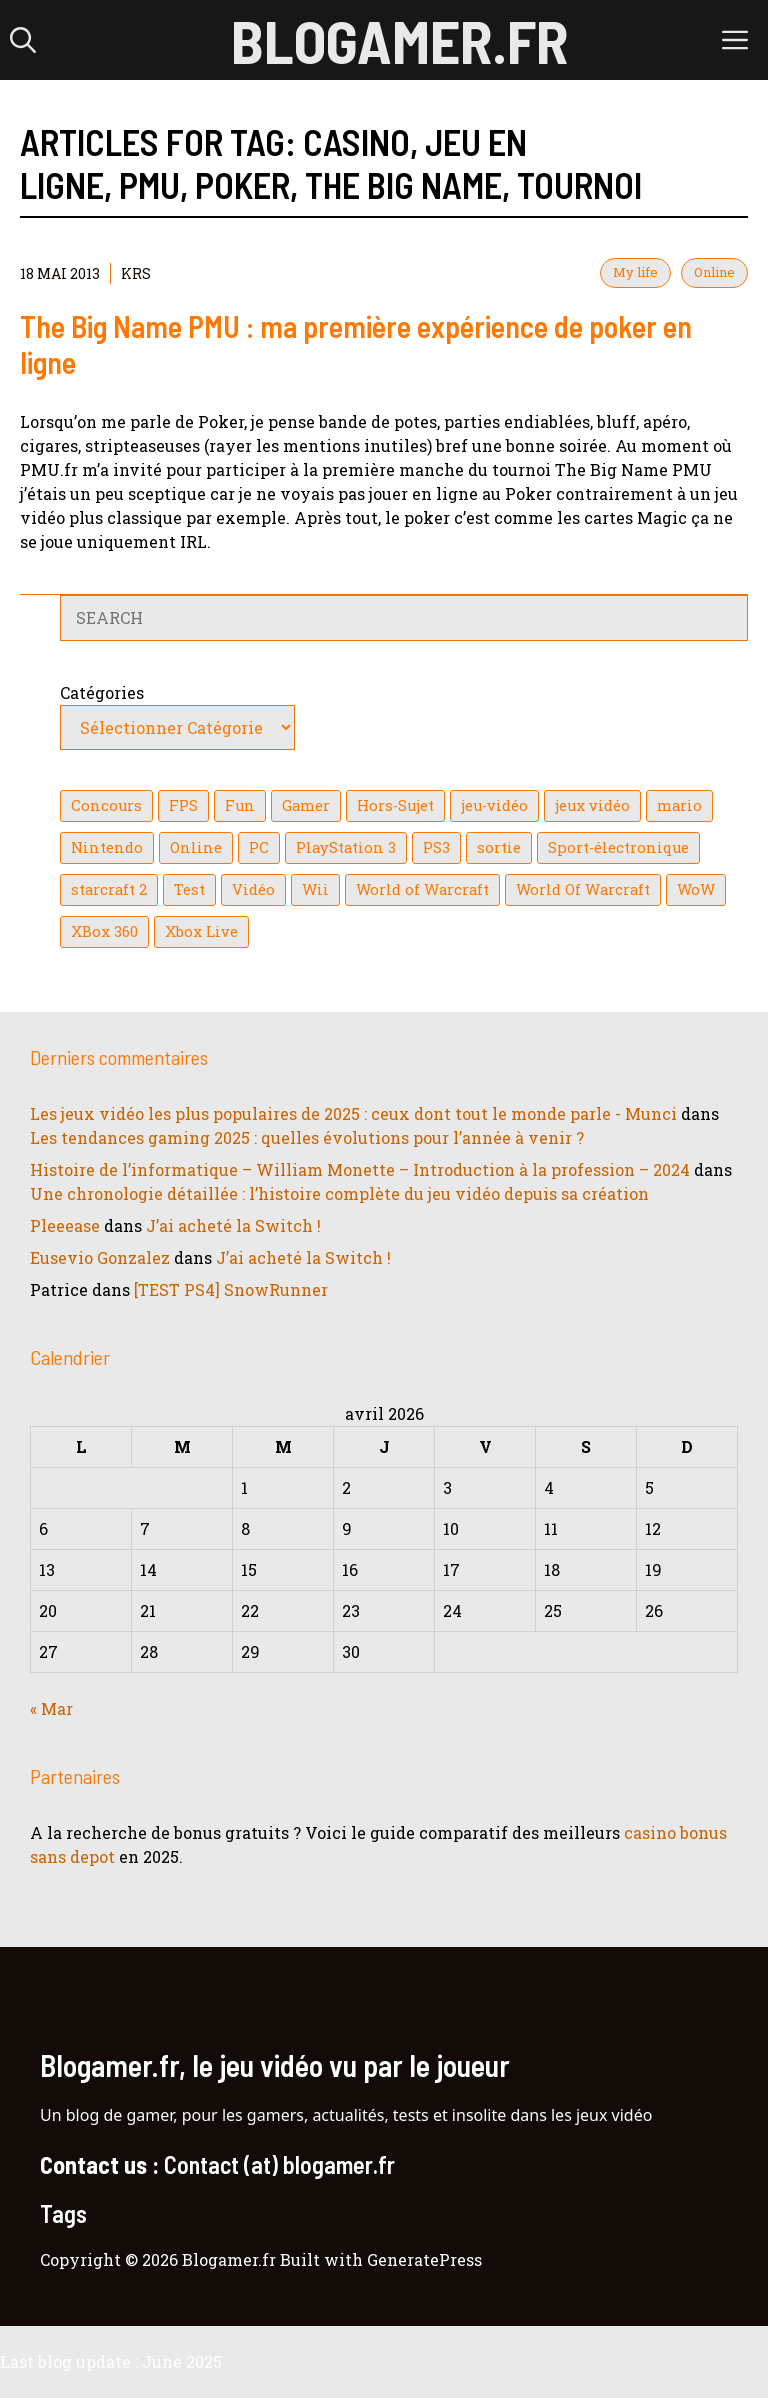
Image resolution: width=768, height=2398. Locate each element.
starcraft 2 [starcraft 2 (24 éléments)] (109, 889)
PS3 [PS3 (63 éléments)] (436, 847)
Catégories (102, 692)
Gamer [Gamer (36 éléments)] (306, 805)
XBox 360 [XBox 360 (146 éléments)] (104, 931)
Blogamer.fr (399, 40)
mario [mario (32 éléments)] (679, 805)
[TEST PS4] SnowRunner (231, 1289)
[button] (23, 40)
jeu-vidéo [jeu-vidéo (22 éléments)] (494, 805)
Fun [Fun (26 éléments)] (240, 805)
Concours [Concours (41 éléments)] (106, 805)
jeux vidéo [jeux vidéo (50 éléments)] (592, 805)
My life (635, 272)
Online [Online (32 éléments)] (196, 847)
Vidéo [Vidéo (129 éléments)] (253, 889)
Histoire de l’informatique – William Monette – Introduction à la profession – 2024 (360, 1169)
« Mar (51, 1708)
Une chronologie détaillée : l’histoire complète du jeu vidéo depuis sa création (339, 1193)
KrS (136, 273)
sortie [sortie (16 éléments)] (499, 847)
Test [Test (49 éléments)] (189, 889)
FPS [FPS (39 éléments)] (183, 805)
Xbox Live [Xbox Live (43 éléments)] (201, 931)
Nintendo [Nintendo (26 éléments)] (107, 847)
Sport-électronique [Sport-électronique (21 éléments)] (618, 847)
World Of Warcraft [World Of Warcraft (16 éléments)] (583, 889)
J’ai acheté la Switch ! (233, 1225)
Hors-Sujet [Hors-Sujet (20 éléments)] (395, 805)
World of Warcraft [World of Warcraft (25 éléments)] (422, 889)
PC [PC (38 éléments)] (259, 847)
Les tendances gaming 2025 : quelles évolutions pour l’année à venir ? (307, 1137)
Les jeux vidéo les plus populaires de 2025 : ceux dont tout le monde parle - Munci (353, 1113)
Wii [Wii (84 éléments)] (315, 889)
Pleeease (65, 1225)
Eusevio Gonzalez (100, 1257)
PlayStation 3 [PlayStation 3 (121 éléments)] (346, 847)
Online (714, 272)
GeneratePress (424, 2259)
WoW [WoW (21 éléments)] (696, 889)
